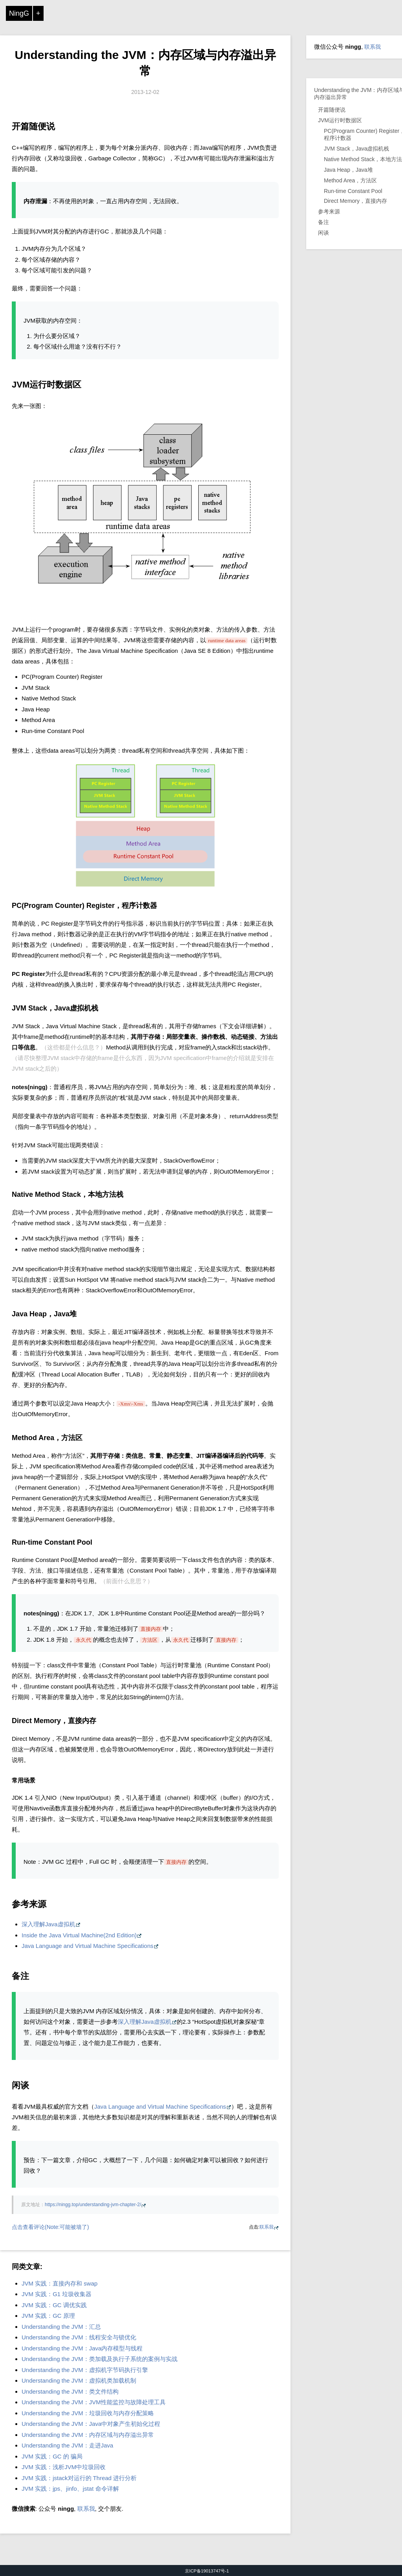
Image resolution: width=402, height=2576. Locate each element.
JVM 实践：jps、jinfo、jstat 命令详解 (70, 2488)
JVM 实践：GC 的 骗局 (52, 2456)
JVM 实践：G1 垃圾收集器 (56, 2294)
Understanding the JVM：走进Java (67, 2445)
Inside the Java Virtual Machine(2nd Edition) (79, 1935)
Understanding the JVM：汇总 (61, 2326)
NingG (19, 13)
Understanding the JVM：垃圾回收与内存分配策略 (88, 2413)
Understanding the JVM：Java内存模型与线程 (82, 2348)
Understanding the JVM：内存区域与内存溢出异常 (88, 2434)
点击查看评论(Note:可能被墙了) (50, 2227)
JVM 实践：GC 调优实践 (54, 2305)
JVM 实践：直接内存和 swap (59, 2283)
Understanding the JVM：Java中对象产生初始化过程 (91, 2423)
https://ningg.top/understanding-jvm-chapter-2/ (93, 2204)
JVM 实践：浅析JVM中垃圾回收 (64, 2467)
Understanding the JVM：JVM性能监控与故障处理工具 (94, 2402)
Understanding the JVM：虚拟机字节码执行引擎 (85, 2370)
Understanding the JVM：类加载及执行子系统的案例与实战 (99, 2359)
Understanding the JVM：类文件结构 (70, 2391)
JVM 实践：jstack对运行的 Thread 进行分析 (79, 2478)
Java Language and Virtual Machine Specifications (87, 1945)
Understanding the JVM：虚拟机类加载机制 (79, 2380)
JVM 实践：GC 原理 (48, 2315)
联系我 (266, 2227)
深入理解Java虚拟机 (48, 1924)
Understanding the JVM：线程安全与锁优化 (79, 2337)
